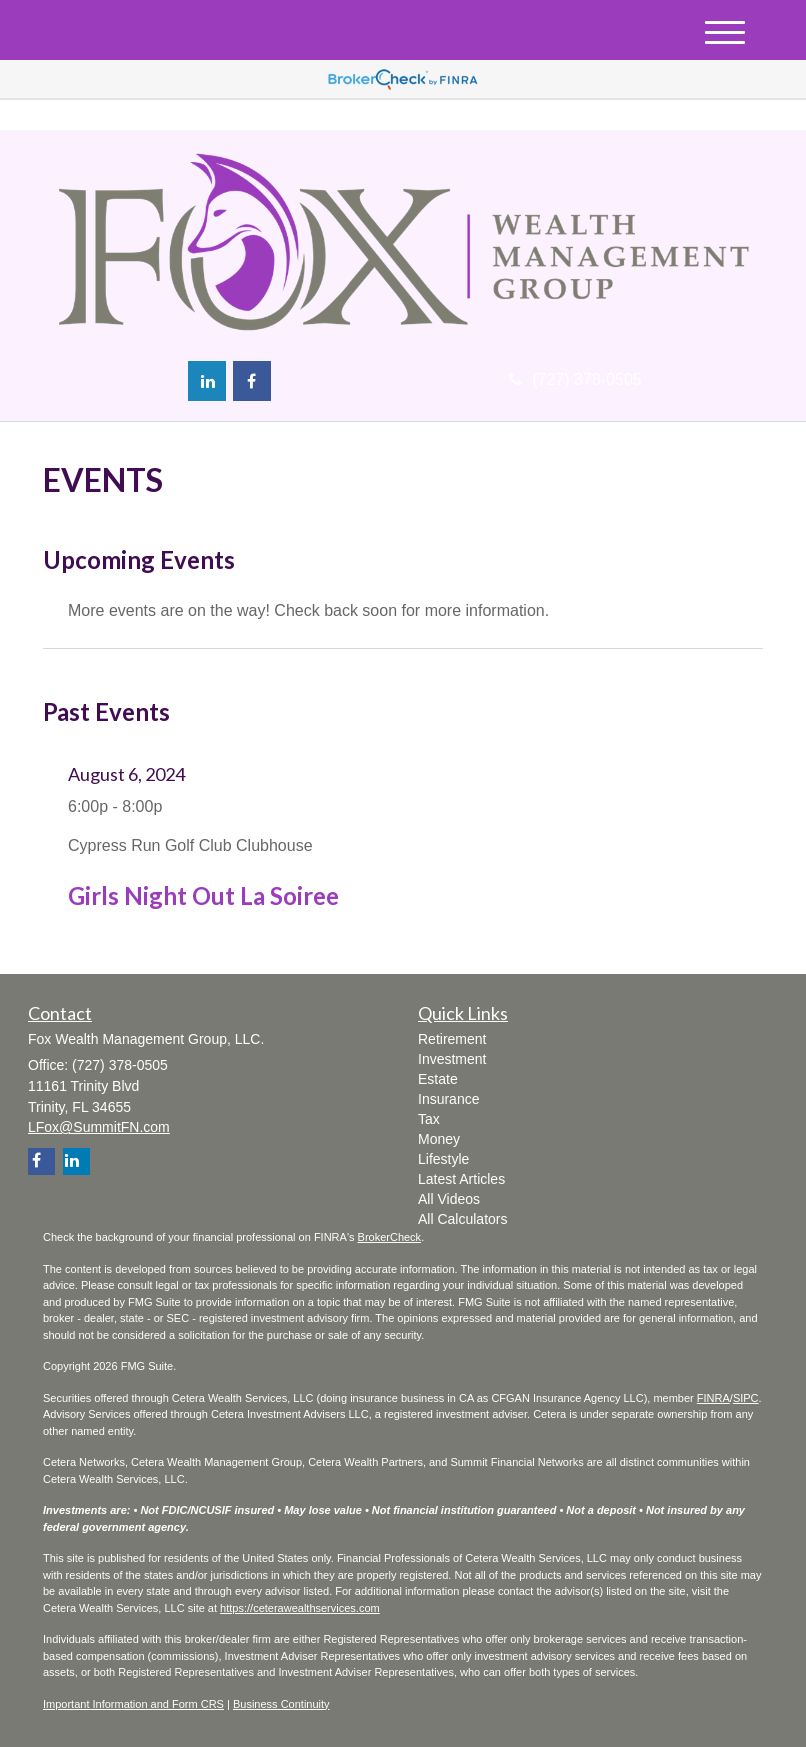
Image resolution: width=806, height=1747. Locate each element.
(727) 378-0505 (575, 379)
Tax (429, 1119)
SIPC (746, 1398)
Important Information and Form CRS (133, 1704)
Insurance (448, 1099)
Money (439, 1139)
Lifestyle (443, 1159)
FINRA (713, 1398)
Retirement (452, 1039)
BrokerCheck (390, 1237)
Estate (438, 1079)
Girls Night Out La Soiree (203, 895)
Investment (452, 1059)
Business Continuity (281, 1704)
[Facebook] (252, 381)
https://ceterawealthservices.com (300, 1608)
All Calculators (462, 1219)
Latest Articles (461, 1179)
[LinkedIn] (207, 381)
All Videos (449, 1199)
